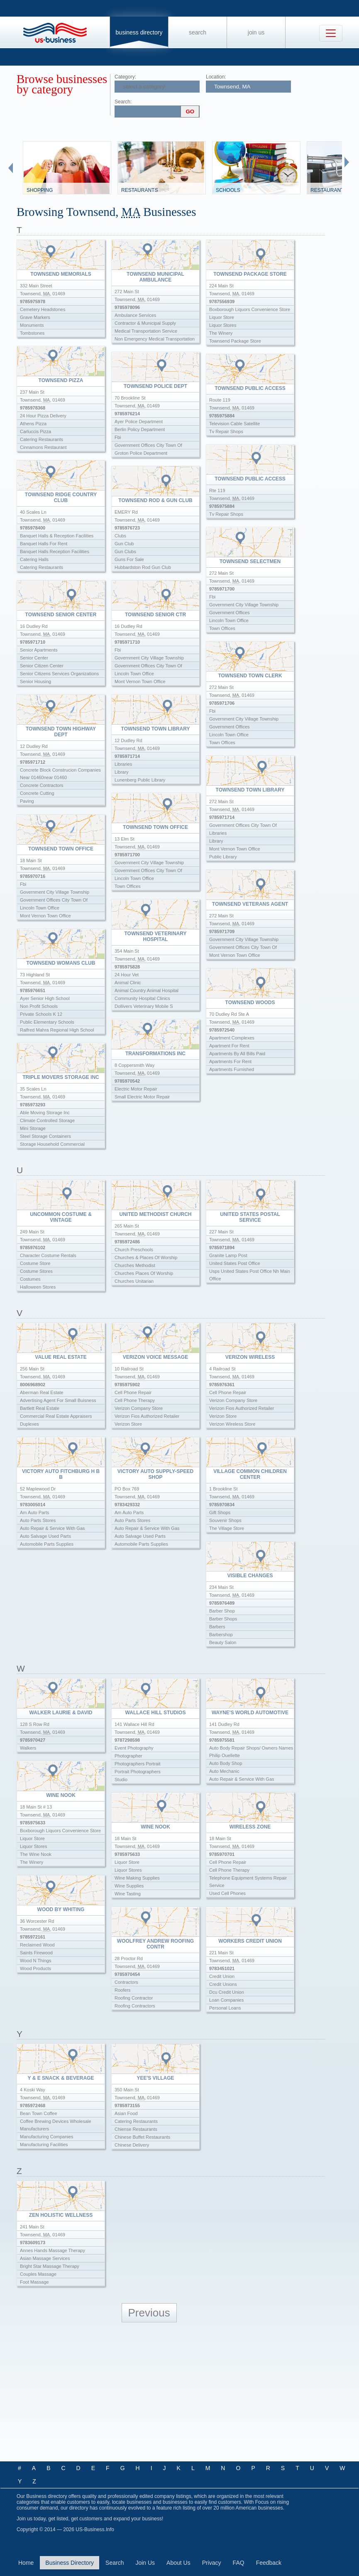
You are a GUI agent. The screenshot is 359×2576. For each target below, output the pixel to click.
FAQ (238, 2562)
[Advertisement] (179, 2392)
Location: (216, 77)
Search (197, 32)
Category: (125, 77)
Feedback (268, 2562)
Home (26, 2562)
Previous (149, 2312)
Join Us (256, 32)
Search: (123, 102)
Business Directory (139, 32)
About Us (178, 2562)
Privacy (211, 2562)
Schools (228, 190)
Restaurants (139, 190)
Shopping (40, 190)
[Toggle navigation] (330, 33)
